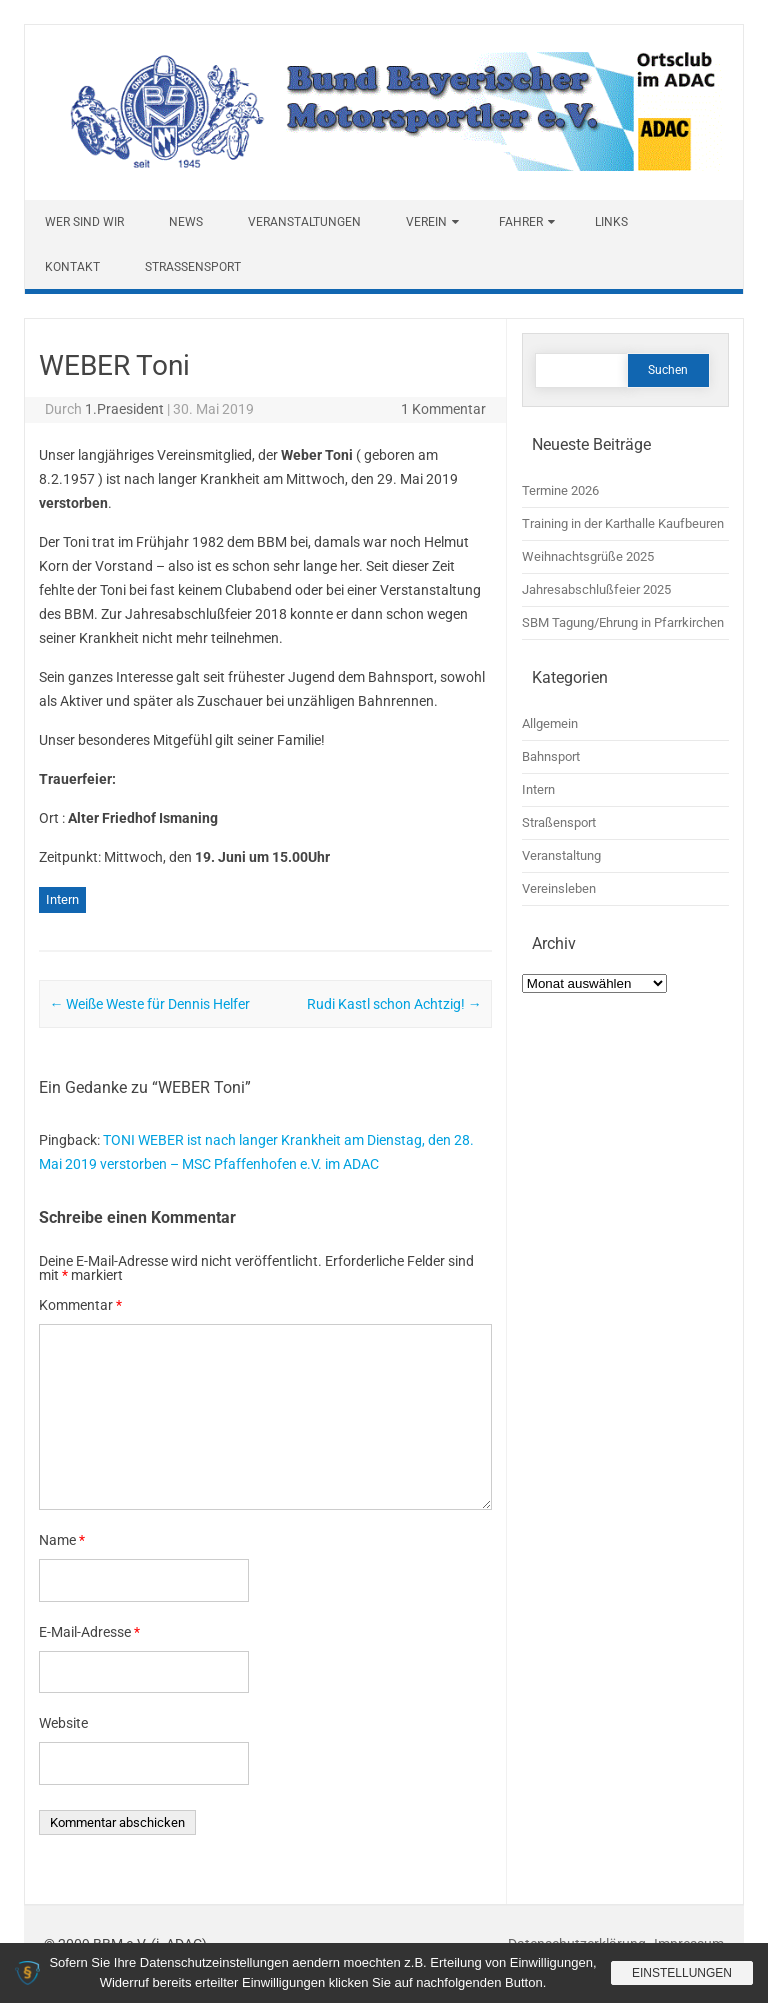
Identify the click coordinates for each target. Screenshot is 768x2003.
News (186, 222)
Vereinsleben (559, 888)
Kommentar (80, 1305)
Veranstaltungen (304, 222)
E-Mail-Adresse (89, 1632)
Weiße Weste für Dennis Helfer (149, 1004)
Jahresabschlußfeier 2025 (596, 589)
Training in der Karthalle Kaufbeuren (623, 523)
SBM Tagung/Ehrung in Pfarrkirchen (623, 622)
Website (63, 1723)
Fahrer (521, 222)
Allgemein (550, 723)
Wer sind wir (84, 222)
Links (611, 222)
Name (62, 1540)
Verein (426, 222)
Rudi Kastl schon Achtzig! (394, 1004)
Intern (62, 899)
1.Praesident (124, 409)
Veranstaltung (561, 855)
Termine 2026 (560, 490)
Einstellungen (682, 1973)
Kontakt (72, 267)
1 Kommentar (443, 409)
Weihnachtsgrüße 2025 (588, 556)
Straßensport (193, 267)
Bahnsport (551, 756)
